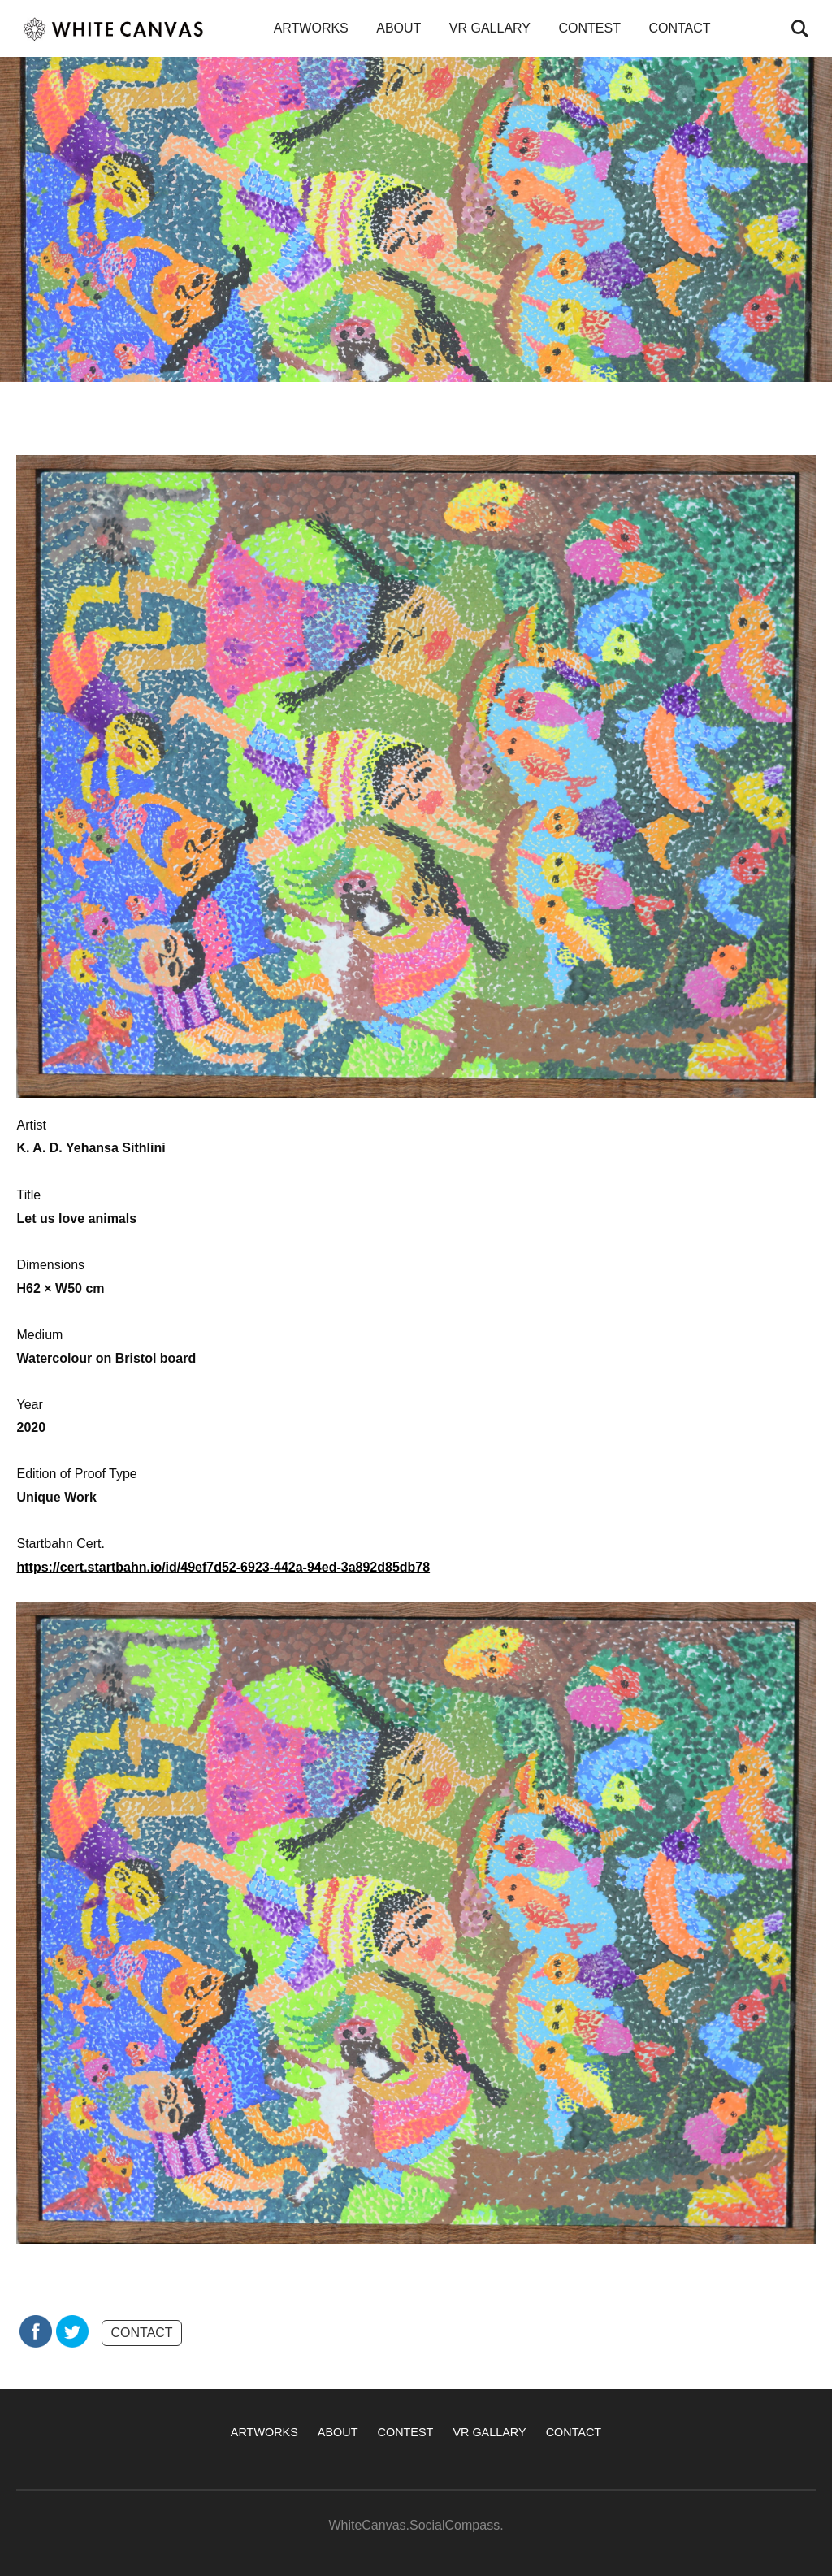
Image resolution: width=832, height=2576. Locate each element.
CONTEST (589, 28)
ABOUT (398, 28)
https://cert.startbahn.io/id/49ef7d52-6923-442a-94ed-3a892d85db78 (223, 1567)
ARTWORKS (311, 28)
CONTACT (679, 28)
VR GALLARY (490, 28)
